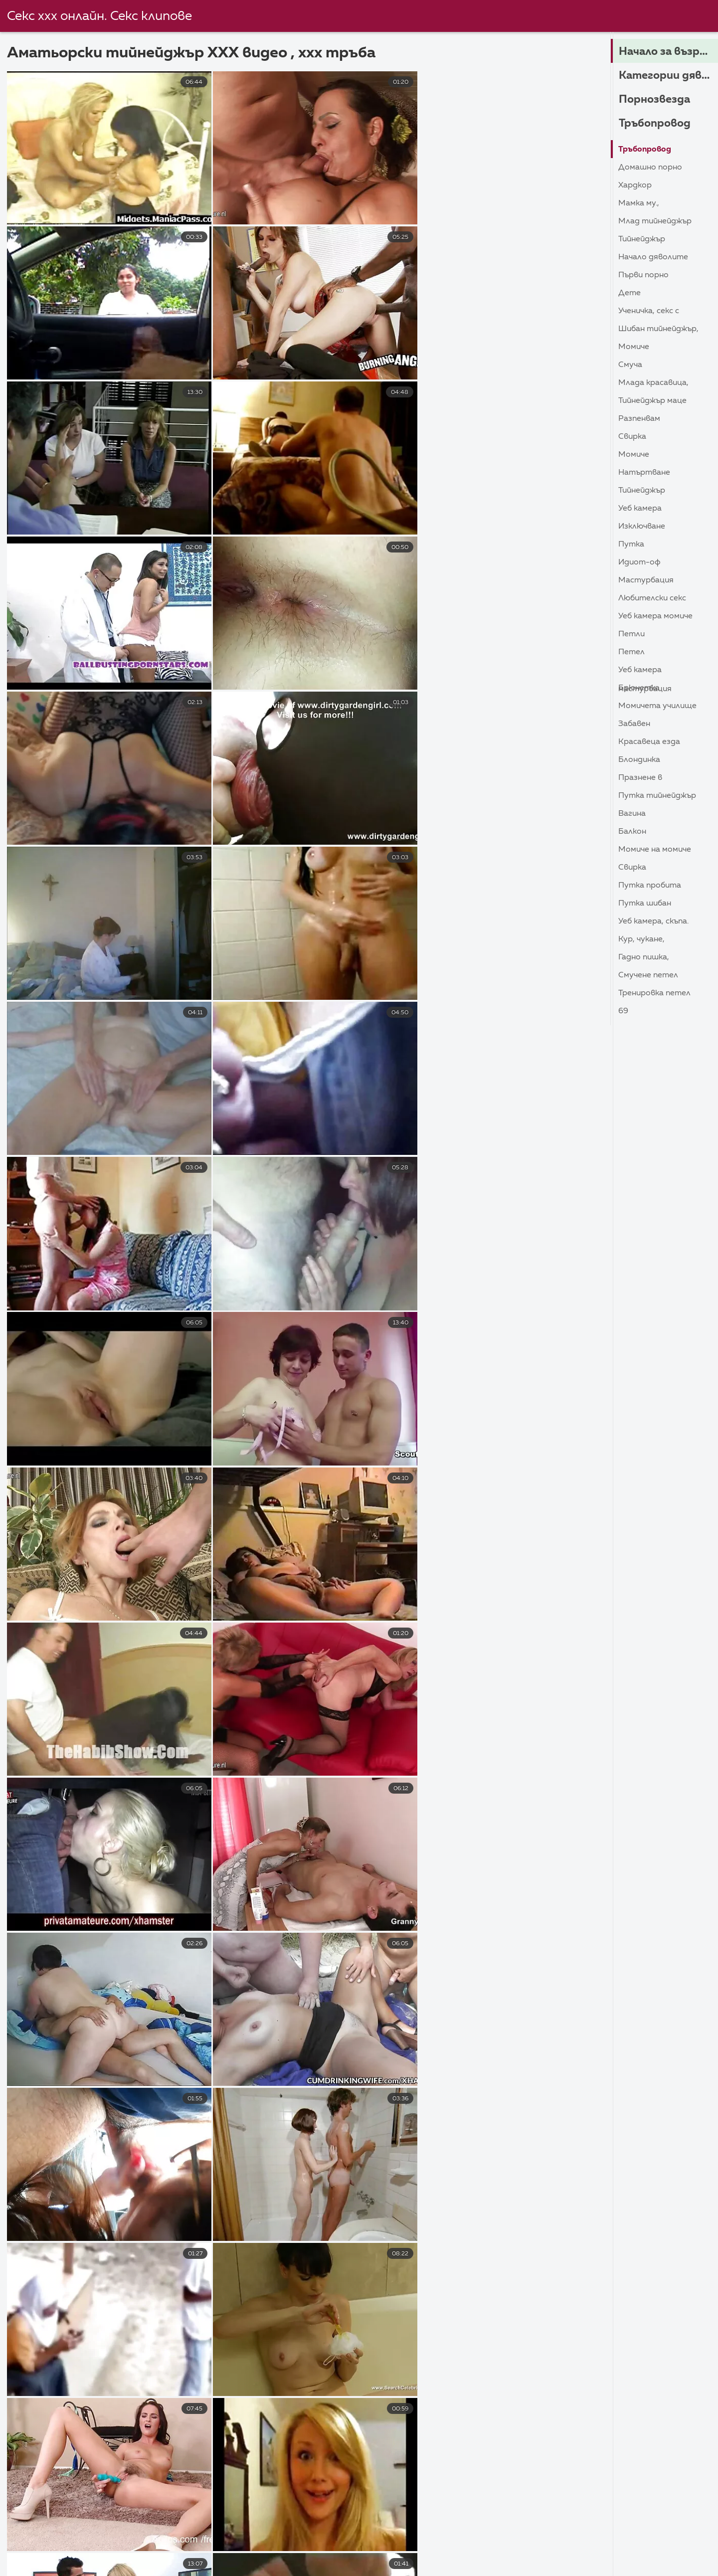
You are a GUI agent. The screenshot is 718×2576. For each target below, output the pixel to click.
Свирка (632, 437)
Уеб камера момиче (655, 616)
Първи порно (643, 275)
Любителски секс (652, 598)
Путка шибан (644, 904)
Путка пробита (649, 886)
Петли (631, 634)
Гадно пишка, (643, 957)
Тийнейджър (641, 239)
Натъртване (644, 473)
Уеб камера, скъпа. (653, 921)
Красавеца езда (649, 742)
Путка (631, 545)
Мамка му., (638, 203)
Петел (631, 652)
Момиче (633, 347)
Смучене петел (648, 975)
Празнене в (640, 778)
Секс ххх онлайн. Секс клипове (99, 16)
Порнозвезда (654, 99)
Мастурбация (646, 580)
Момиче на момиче (654, 850)
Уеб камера (640, 509)
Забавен (634, 724)
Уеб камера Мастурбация (645, 672)
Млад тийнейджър (655, 221)
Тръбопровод (655, 123)
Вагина (632, 814)
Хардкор (635, 185)
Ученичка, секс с (648, 311)
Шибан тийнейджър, (658, 329)
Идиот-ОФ (639, 562)
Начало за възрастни (668, 51)
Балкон (632, 832)
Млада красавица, (653, 383)
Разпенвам (639, 419)
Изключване (641, 527)
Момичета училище (657, 706)
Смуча (630, 365)
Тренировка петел (654, 993)
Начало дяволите (653, 257)
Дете (629, 293)
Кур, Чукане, (641, 939)
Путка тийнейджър (657, 796)
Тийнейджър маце (652, 401)
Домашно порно (650, 168)
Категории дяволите (668, 75)
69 (623, 1011)
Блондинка (639, 760)
